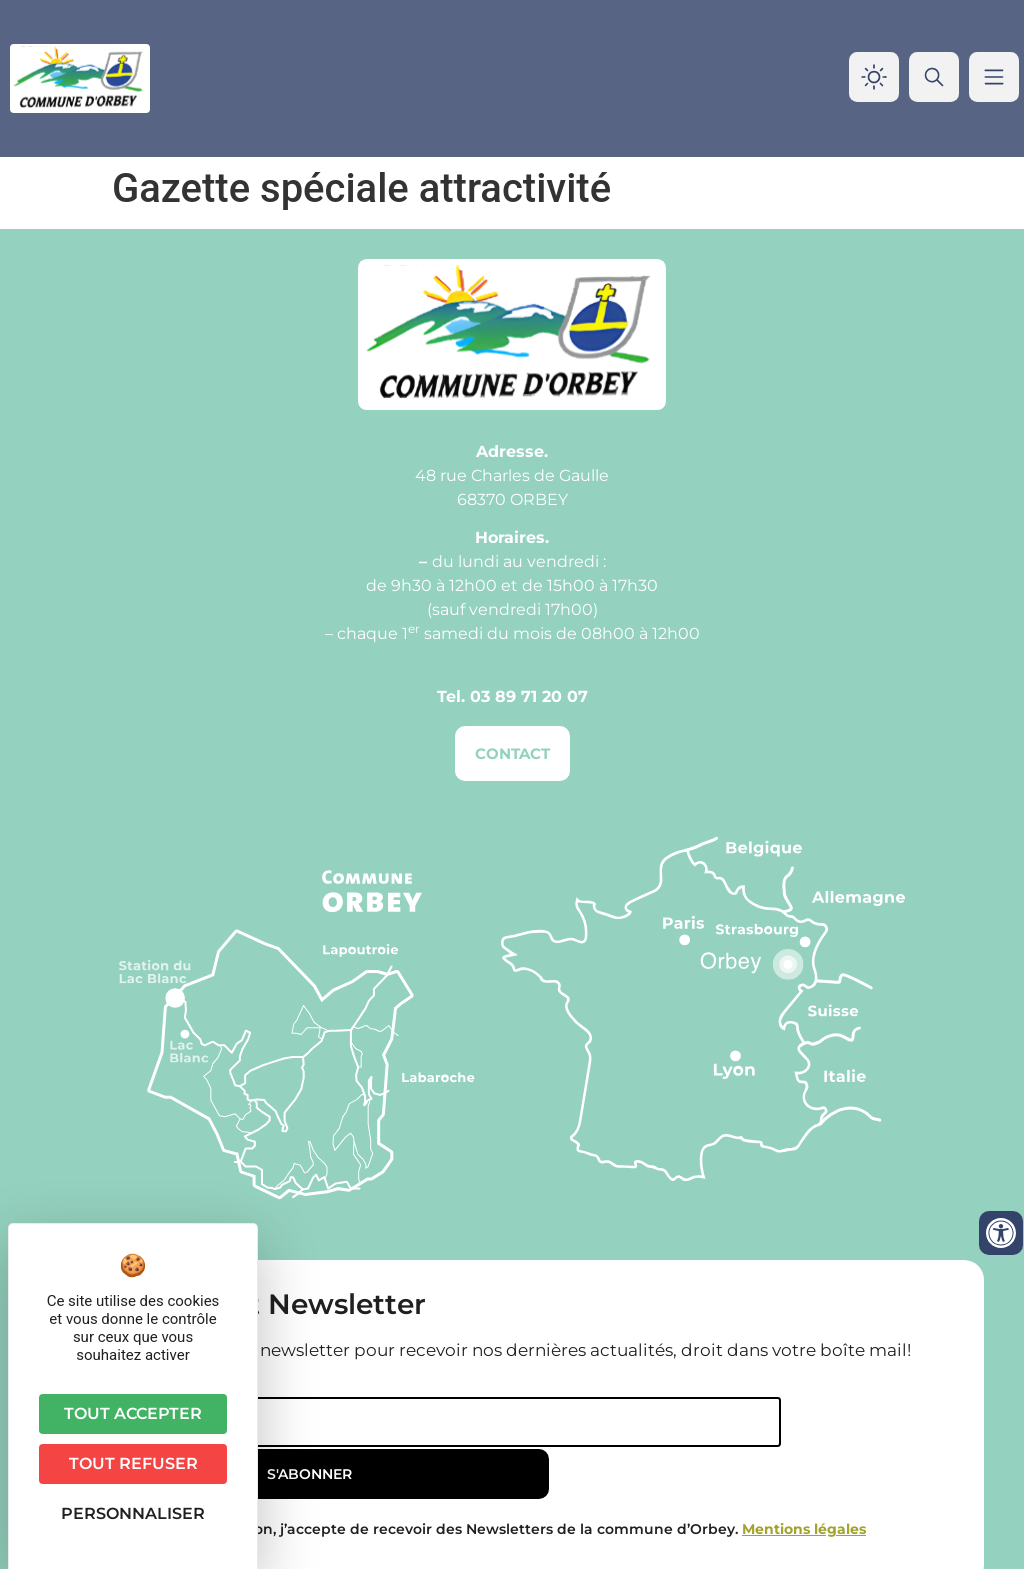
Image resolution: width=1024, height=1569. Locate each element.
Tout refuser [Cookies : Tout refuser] (133, 1463)
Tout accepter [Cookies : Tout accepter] (133, 1413)
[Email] (379, 1422)
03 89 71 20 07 (529, 696)
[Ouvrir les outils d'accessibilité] (1001, 1233)
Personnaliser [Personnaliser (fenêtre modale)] (133, 1513)
